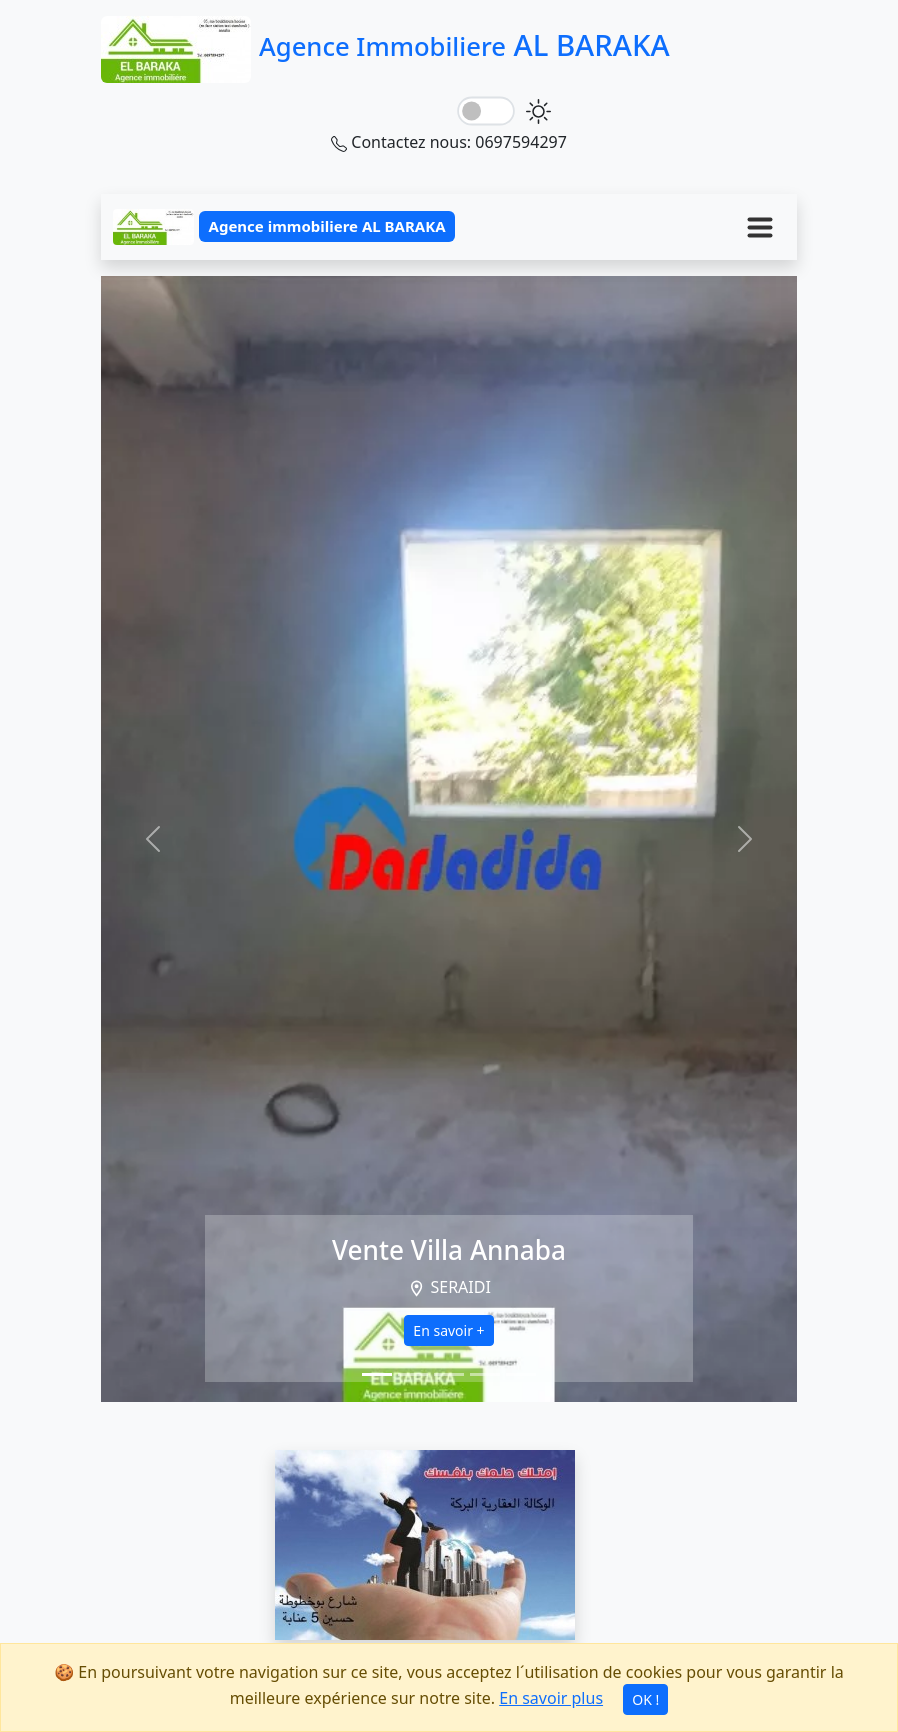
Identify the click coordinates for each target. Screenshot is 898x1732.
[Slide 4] (485, 1374)
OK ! (645, 1699)
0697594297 (521, 142)
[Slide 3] (449, 1374)
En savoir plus (551, 1698)
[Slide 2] (413, 1374)
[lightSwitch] (486, 111)
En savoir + (448, 1330)
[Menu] (760, 227)
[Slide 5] (521, 1374)
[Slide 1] (377, 1374)
